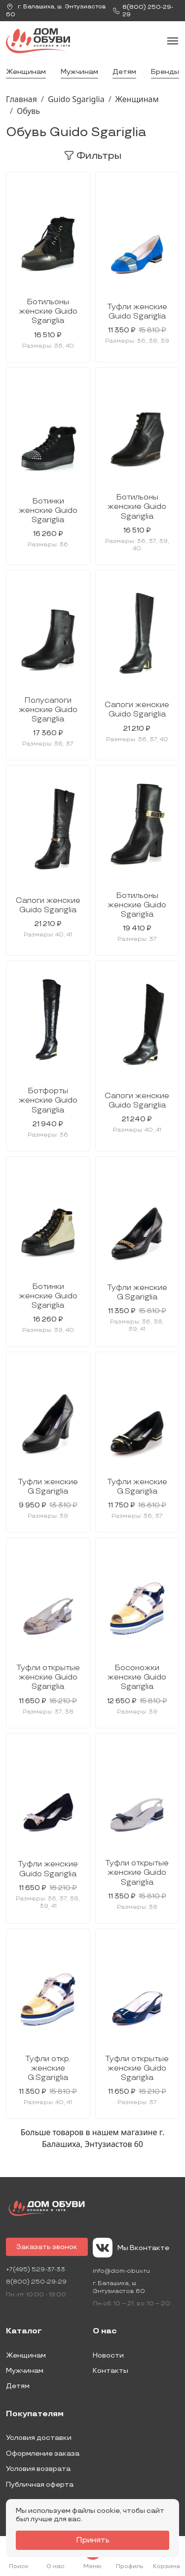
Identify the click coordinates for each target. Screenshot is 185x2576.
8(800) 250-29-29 (36, 2282)
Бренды (165, 72)
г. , (56, 10)
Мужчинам (79, 72)
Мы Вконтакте (131, 2247)
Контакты (110, 2370)
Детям (124, 72)
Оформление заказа (42, 2453)
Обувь (28, 111)
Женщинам (26, 72)
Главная (21, 99)
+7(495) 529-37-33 (35, 2269)
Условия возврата (38, 2468)
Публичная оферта (40, 2484)
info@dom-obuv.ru (121, 2271)
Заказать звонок (46, 2247)
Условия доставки (39, 2437)
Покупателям (35, 2414)
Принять (93, 2540)
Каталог (24, 2331)
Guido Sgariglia (76, 99)
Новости (108, 2355)
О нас (105, 2331)
